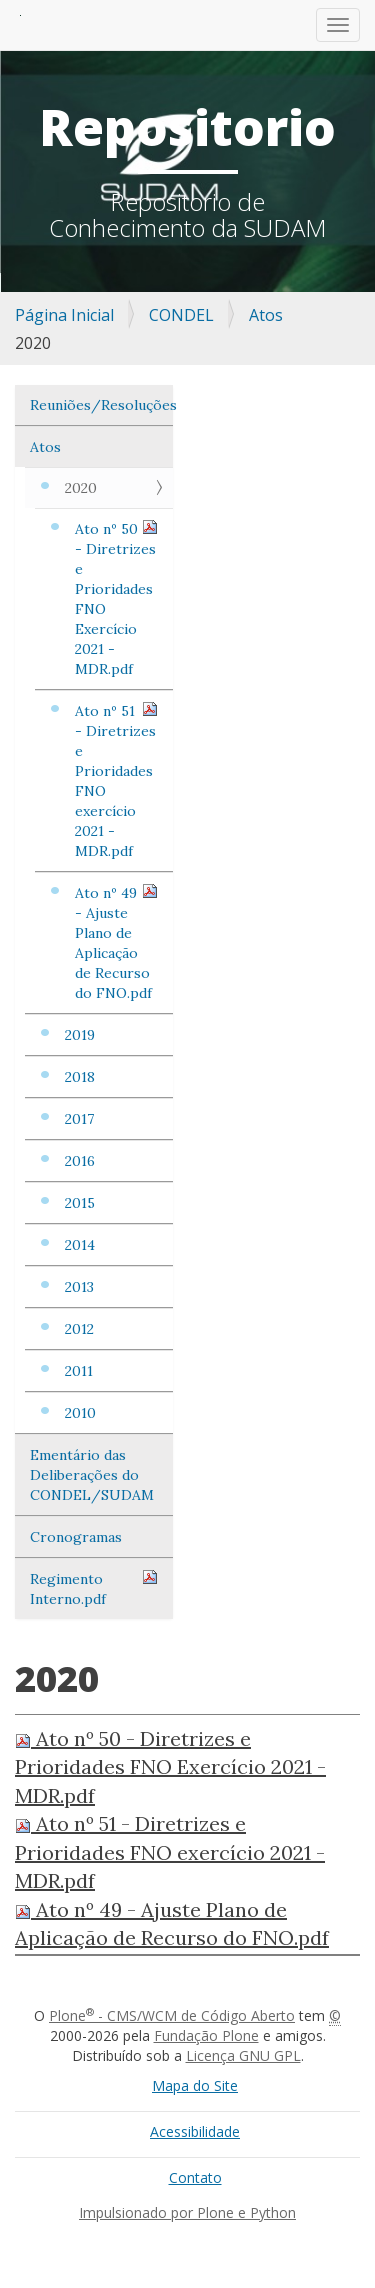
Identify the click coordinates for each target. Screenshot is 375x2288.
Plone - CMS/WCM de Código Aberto (172, 2015)
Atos (266, 315)
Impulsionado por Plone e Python (187, 2212)
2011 (79, 1371)
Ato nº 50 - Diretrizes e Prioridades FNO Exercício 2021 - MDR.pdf (116, 598)
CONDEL (181, 315)
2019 (80, 1035)
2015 (80, 1203)
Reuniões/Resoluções (101, 405)
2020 (81, 488)
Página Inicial (64, 315)
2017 (79, 1119)
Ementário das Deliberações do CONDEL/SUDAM (92, 1475)
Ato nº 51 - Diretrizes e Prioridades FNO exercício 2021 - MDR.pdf (116, 780)
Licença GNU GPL (243, 2055)
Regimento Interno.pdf (94, 1588)
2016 (80, 1161)
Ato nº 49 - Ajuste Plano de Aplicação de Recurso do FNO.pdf (116, 942)
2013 (79, 1287)
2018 (80, 1077)
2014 (80, 1245)
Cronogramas (76, 1537)
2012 (79, 1329)
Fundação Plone (206, 2035)
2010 (80, 1413)
